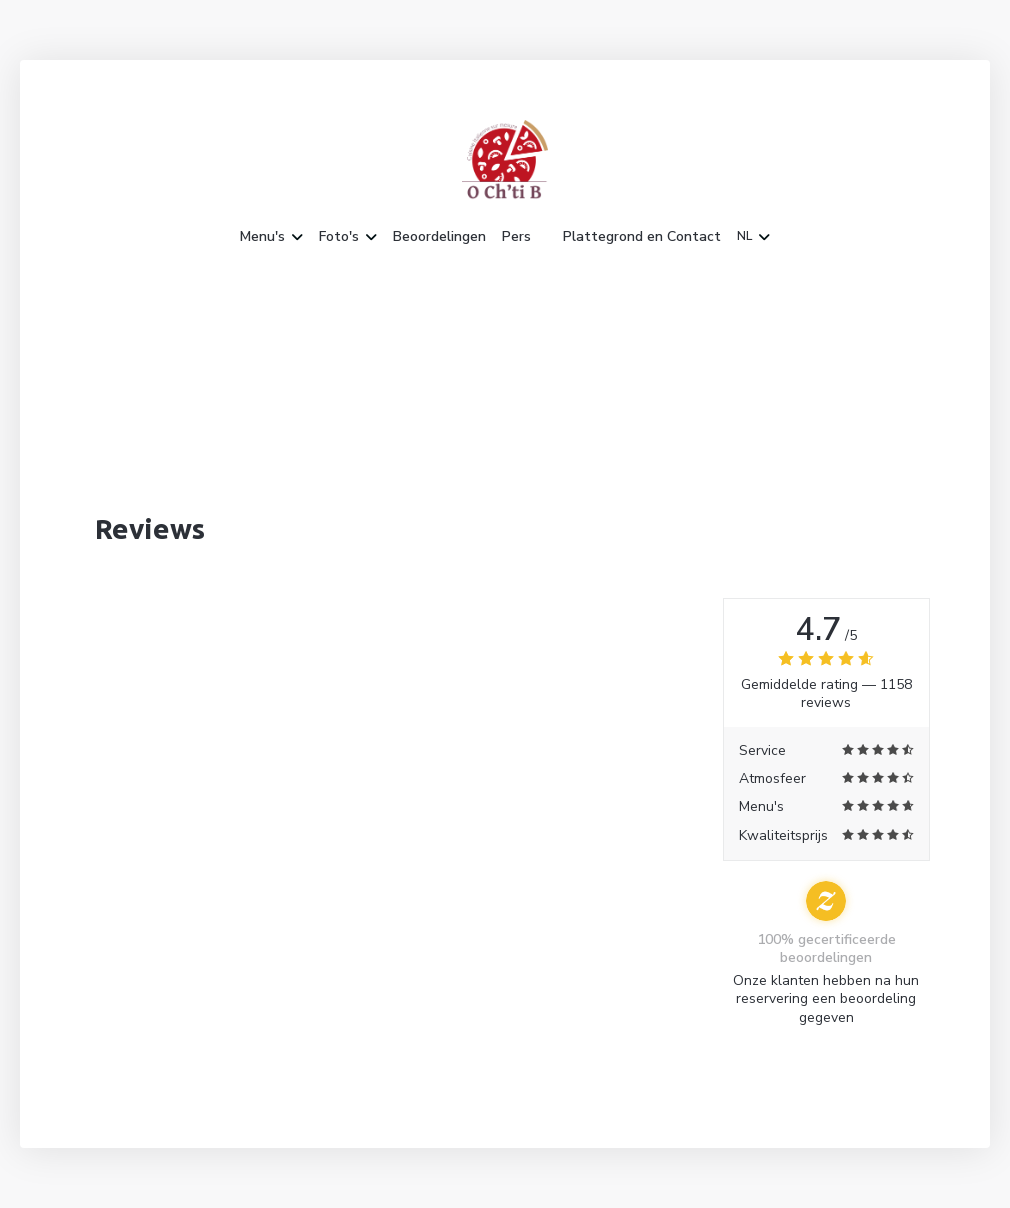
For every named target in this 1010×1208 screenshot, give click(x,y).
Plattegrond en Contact (642, 237)
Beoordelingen (439, 237)
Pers (516, 237)
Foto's (348, 237)
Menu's (271, 237)
